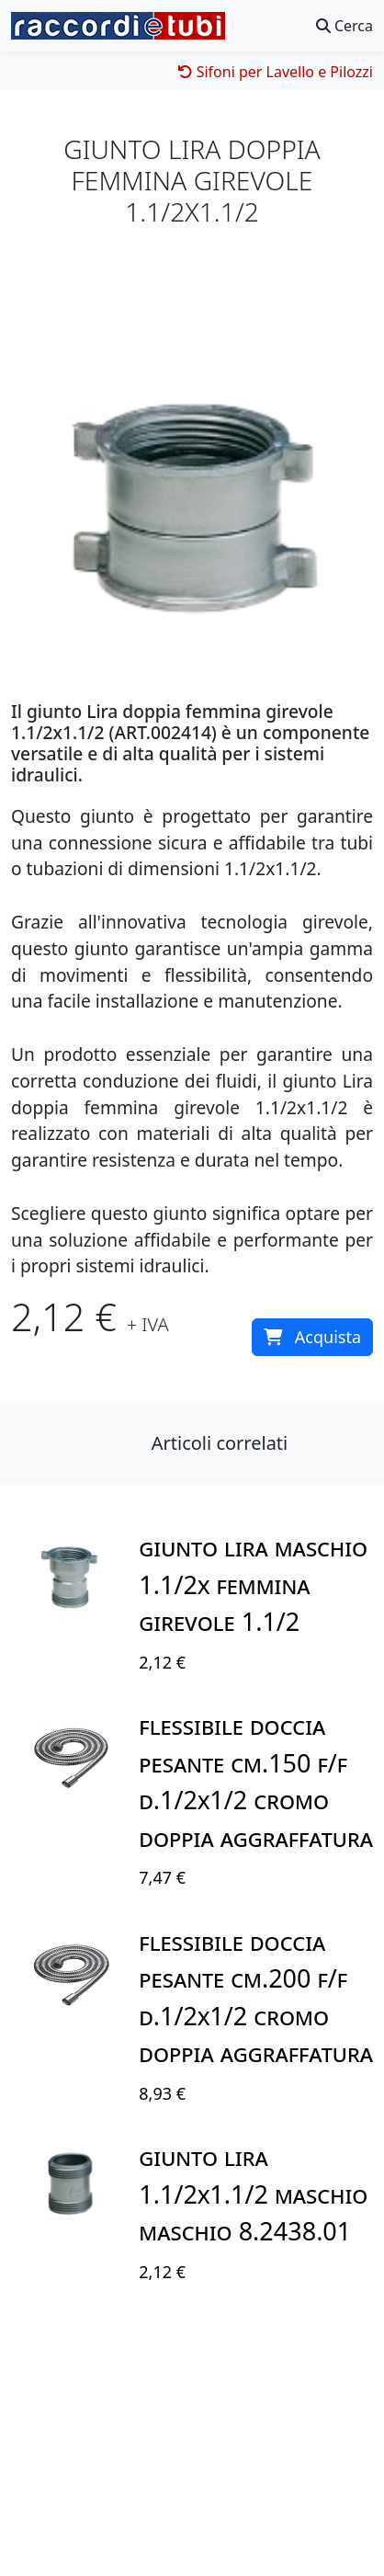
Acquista (312, 1337)
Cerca (344, 26)
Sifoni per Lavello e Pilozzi (275, 72)
